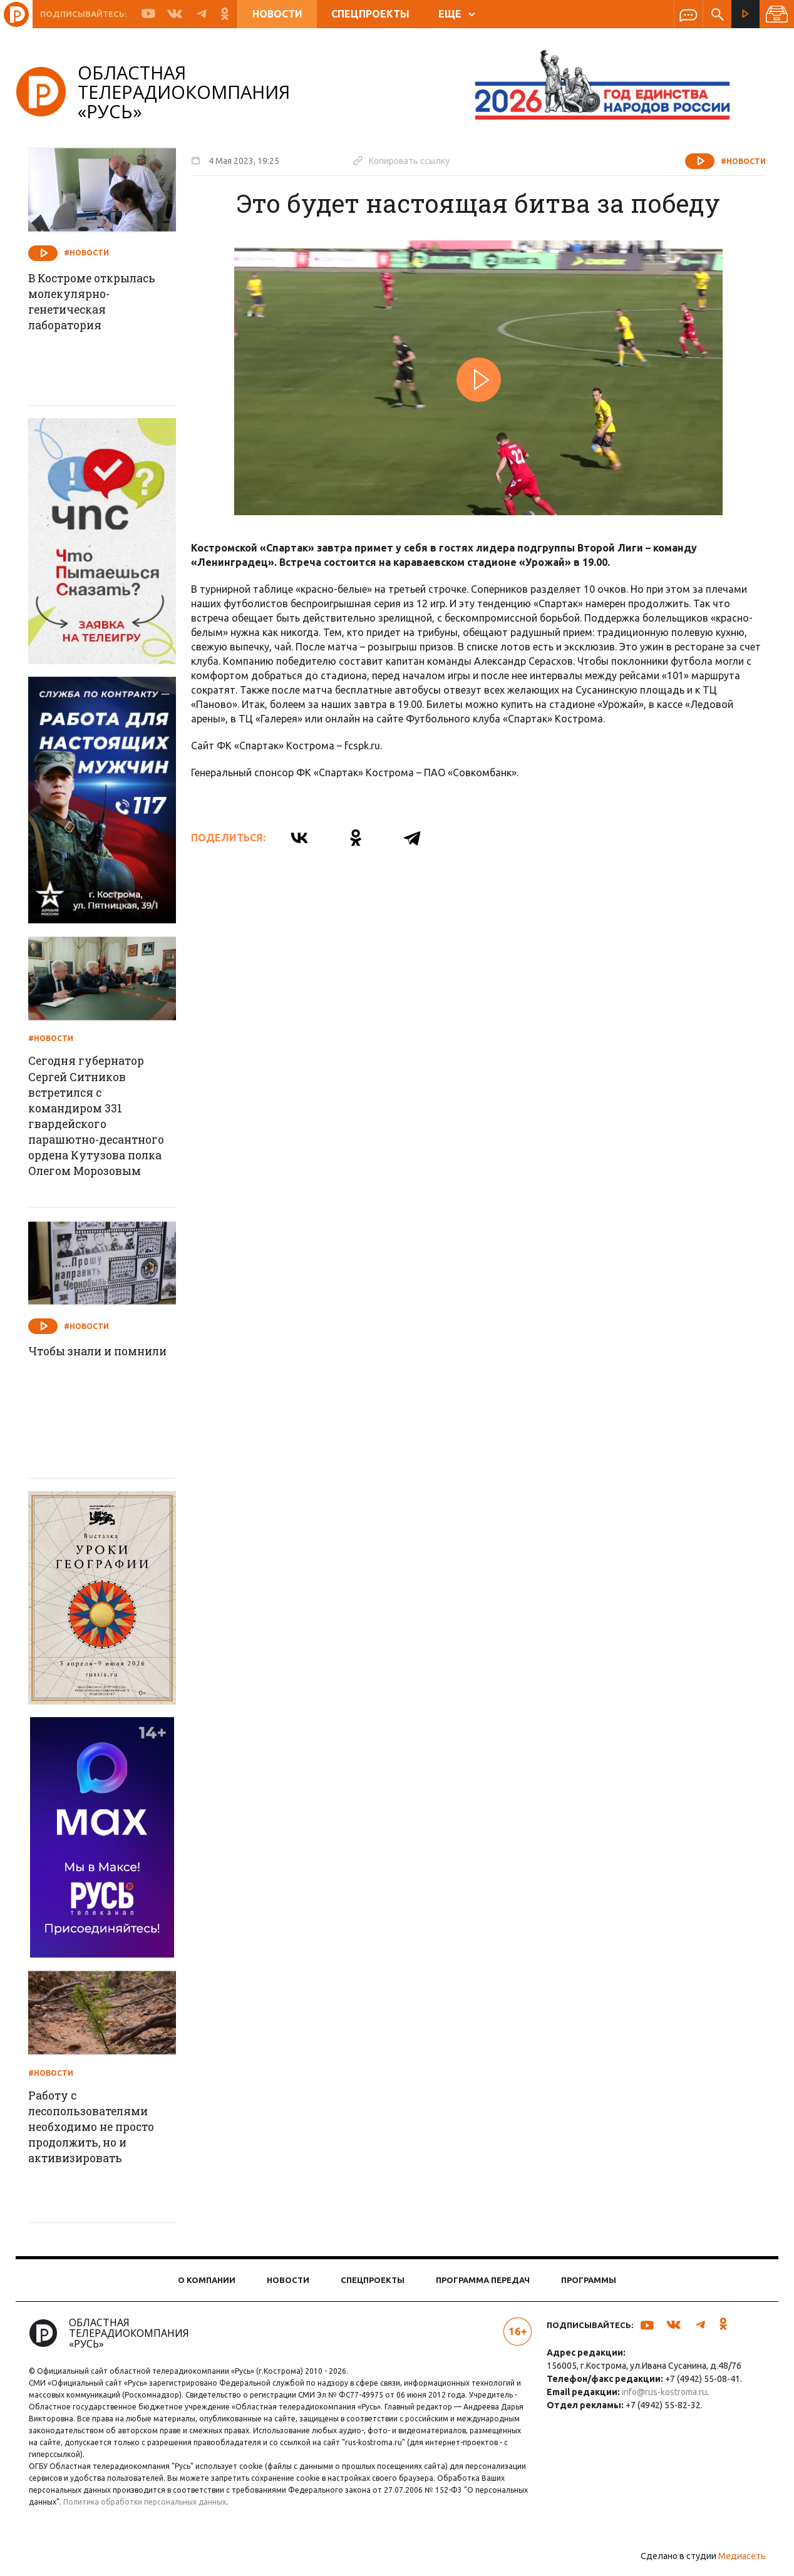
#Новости (738, 161)
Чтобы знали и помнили (77, 1364)
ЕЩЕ (456, 13)
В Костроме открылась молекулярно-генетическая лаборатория (101, 303)
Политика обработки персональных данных (228, 2506)
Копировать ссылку (406, 160)
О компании (206, 2284)
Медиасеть (737, 2560)
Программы (588, 2284)
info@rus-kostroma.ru (662, 2396)
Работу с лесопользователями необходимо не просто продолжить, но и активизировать (101, 2133)
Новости (277, 13)
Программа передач (483, 2284)
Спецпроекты (370, 13)
